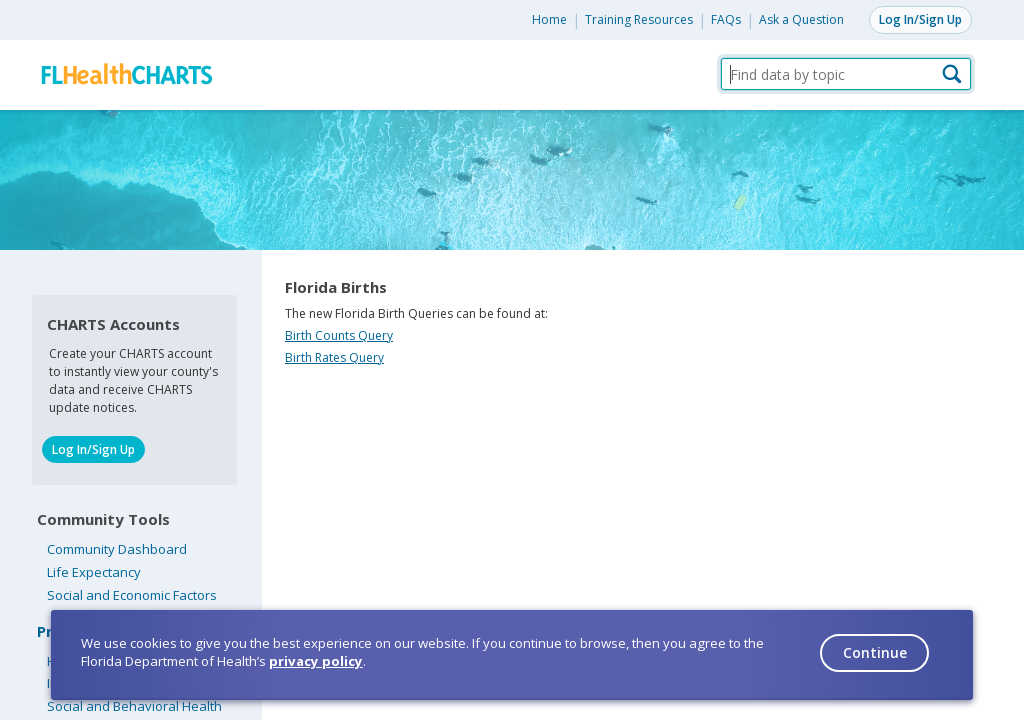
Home (549, 19)
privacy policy (316, 661)
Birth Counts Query (339, 335)
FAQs (726, 19)
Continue (875, 652)
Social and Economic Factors (132, 595)
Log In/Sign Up (920, 19)
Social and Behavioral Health (134, 706)
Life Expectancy (94, 572)
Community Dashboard (117, 549)
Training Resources (639, 19)
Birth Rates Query (334, 357)
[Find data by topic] (846, 74)
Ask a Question (801, 19)
